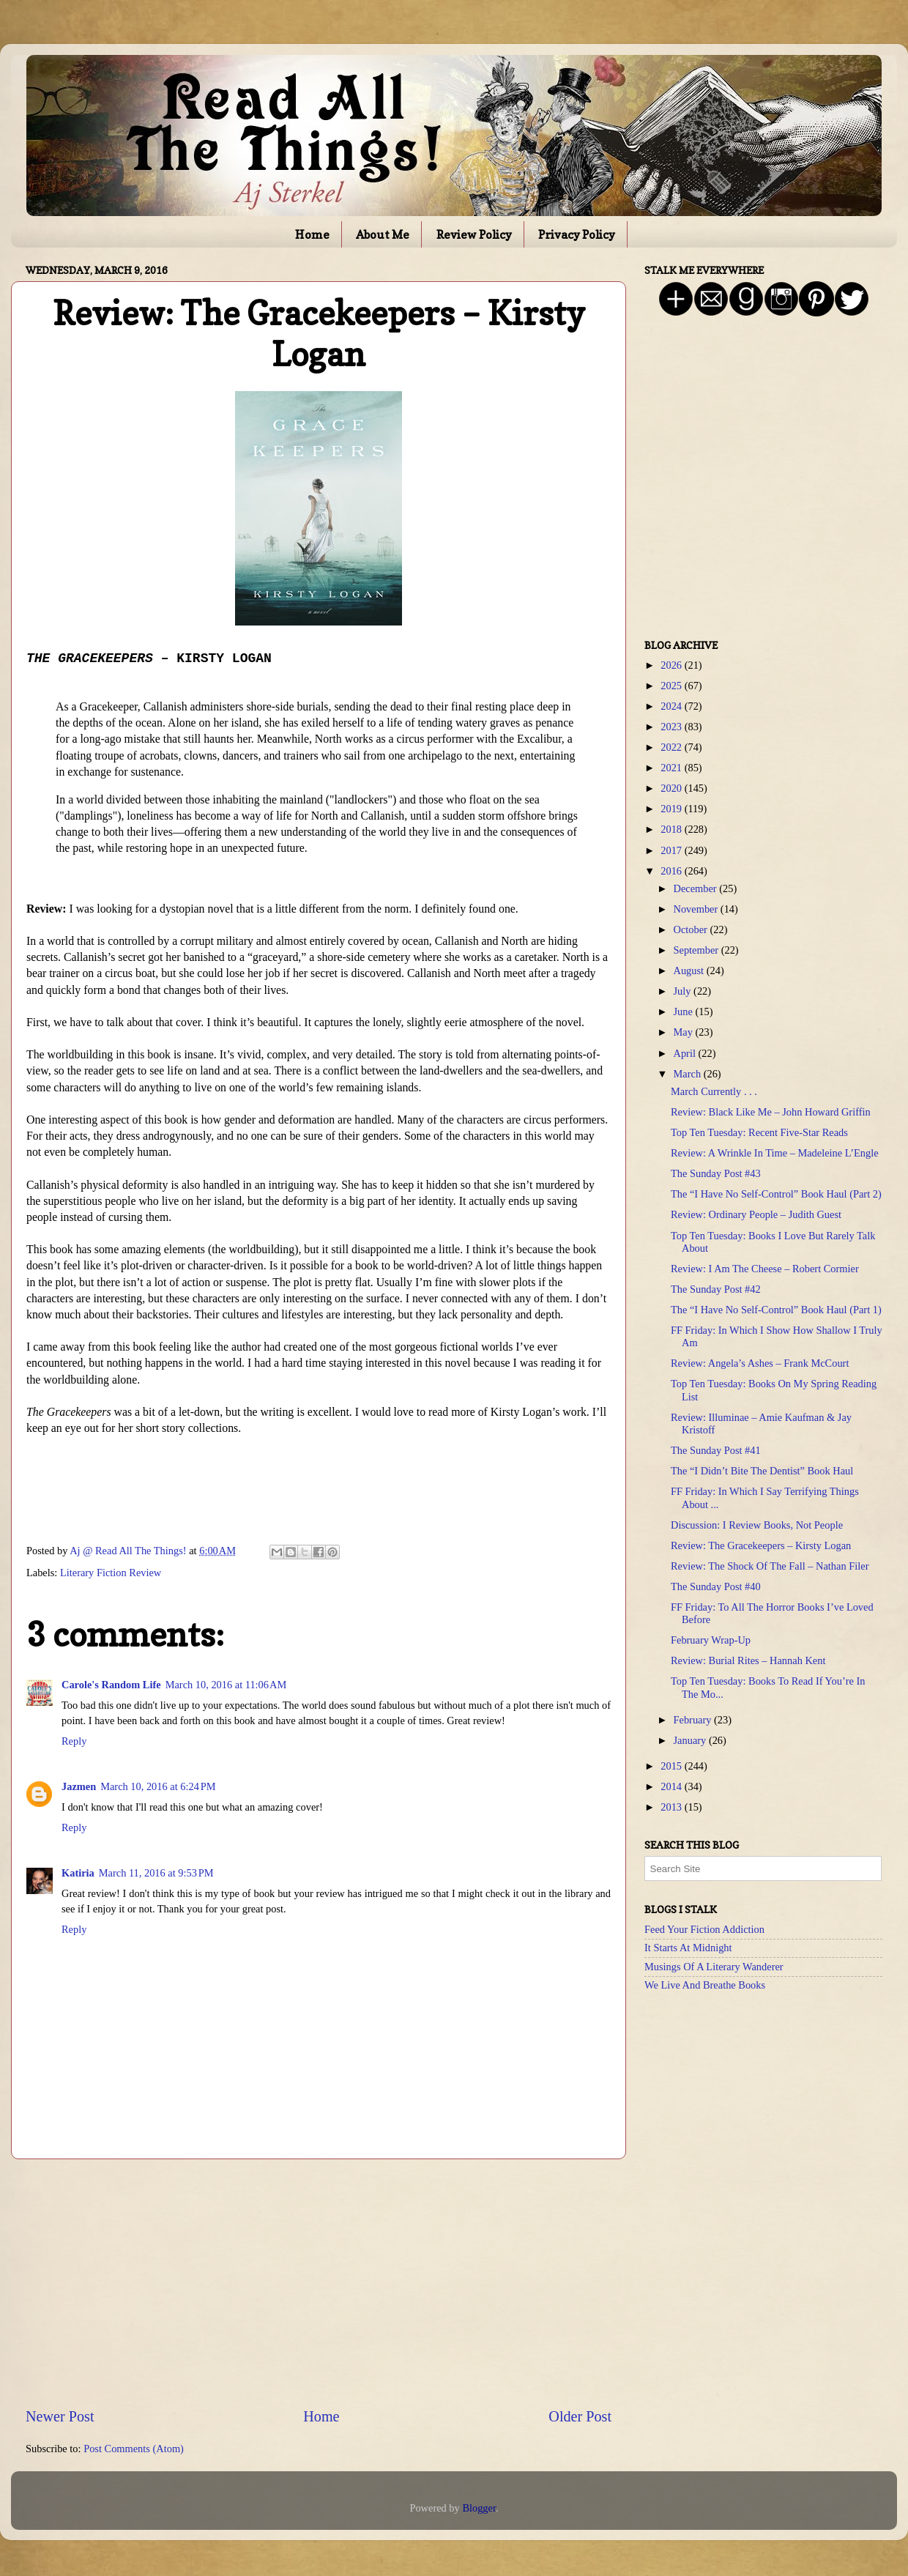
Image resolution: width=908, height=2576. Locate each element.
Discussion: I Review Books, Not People (757, 1525)
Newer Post (60, 2416)
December (697, 888)
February (694, 1720)
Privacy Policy (576, 234)
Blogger (479, 2508)
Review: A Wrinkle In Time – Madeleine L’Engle (775, 1153)
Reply (74, 1741)
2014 (672, 1786)
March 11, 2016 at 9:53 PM (156, 1873)
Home (312, 234)
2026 (672, 665)
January (691, 1740)
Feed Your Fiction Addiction (704, 1929)
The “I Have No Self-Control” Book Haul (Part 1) (776, 1309)
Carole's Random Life (111, 1684)
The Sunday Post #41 (716, 1450)
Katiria (78, 1873)
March (689, 1074)
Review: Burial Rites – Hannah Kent (748, 1660)
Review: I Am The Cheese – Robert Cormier (765, 1268)
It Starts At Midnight (688, 1947)
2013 (672, 1807)
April (686, 1053)
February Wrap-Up (711, 1640)
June (685, 1011)
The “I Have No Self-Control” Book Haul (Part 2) (776, 1194)
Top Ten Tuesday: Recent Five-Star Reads (759, 1132)
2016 (672, 871)
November (697, 909)
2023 (672, 726)
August (690, 970)
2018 (672, 829)
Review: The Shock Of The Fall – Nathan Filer (769, 1566)
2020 (672, 788)
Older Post (579, 2416)
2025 (672, 685)
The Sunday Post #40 (716, 1586)
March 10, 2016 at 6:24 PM (157, 1786)
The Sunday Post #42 (716, 1289)
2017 (672, 850)
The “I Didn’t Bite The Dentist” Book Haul (762, 1471)
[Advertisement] (318, 2282)
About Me (382, 234)
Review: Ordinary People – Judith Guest (756, 1214)
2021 (672, 767)
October (692, 929)
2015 (672, 1766)
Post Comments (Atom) (133, 2448)
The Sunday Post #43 (716, 1173)
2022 (672, 747)
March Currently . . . (714, 1091)
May (685, 1032)
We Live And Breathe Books (704, 1985)
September (697, 950)
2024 (672, 706)
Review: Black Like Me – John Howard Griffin (771, 1112)
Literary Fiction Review (110, 1572)
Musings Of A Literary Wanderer (714, 1966)
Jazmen (79, 1786)
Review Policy (474, 234)
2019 (672, 808)
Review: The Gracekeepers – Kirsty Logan (761, 1545)
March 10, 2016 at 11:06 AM (226, 1684)
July (684, 991)
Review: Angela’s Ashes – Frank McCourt (760, 1363)
